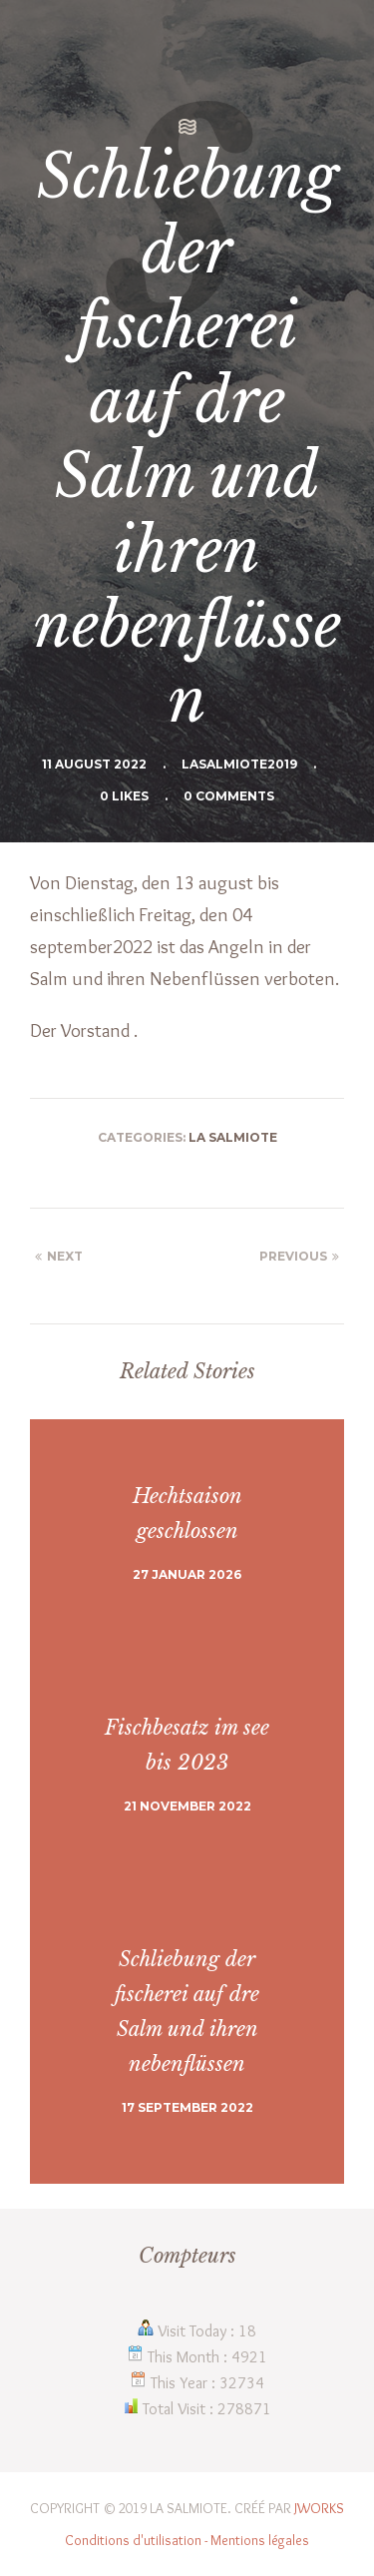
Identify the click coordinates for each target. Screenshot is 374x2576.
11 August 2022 (94, 764)
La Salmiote (232, 1137)
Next (56, 1256)
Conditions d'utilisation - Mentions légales (187, 2540)
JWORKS (319, 2508)
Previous (301, 1256)
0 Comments (229, 795)
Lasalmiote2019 (239, 764)
